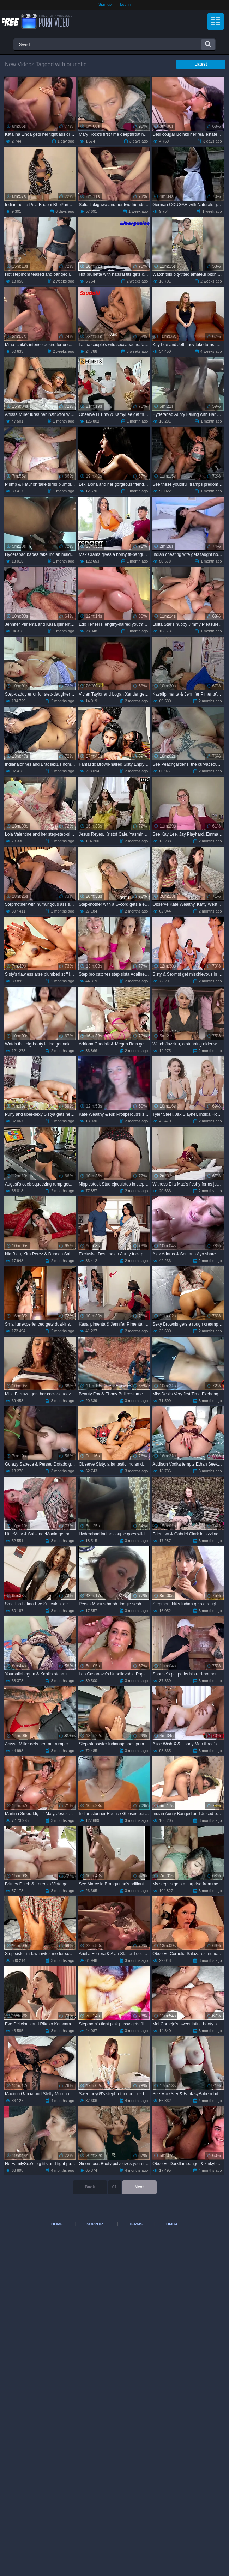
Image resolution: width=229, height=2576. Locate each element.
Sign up (105, 4)
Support (95, 2224)
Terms (136, 2224)
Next (139, 2186)
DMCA (172, 2224)
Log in (125, 4)
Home (57, 2224)
